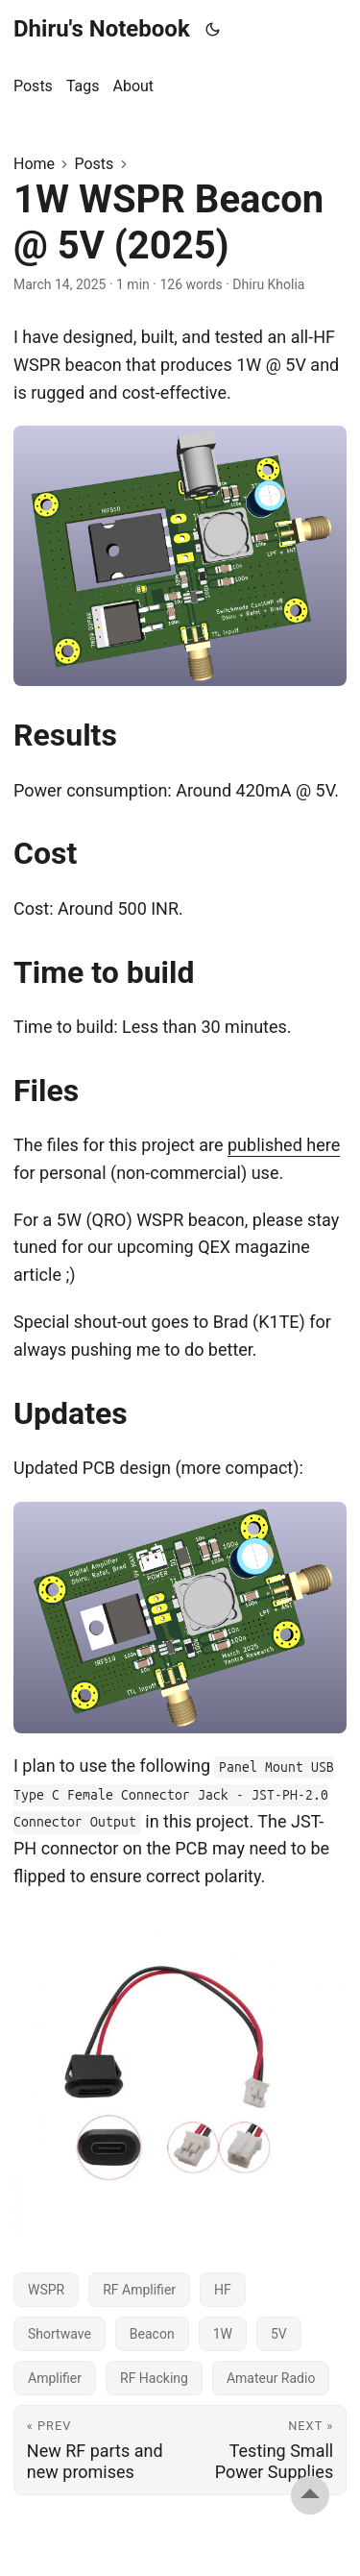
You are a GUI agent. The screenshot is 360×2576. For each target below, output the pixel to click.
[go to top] (310, 2495)
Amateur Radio (271, 2378)
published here (284, 1145)
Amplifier (55, 2378)
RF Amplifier (139, 2289)
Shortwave (59, 2334)
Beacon (152, 2334)
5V (279, 2334)
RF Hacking (154, 2378)
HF (222, 2289)
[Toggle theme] (213, 29)
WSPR (46, 2289)
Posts (93, 164)
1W (222, 2334)
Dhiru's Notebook (101, 28)
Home (34, 164)
